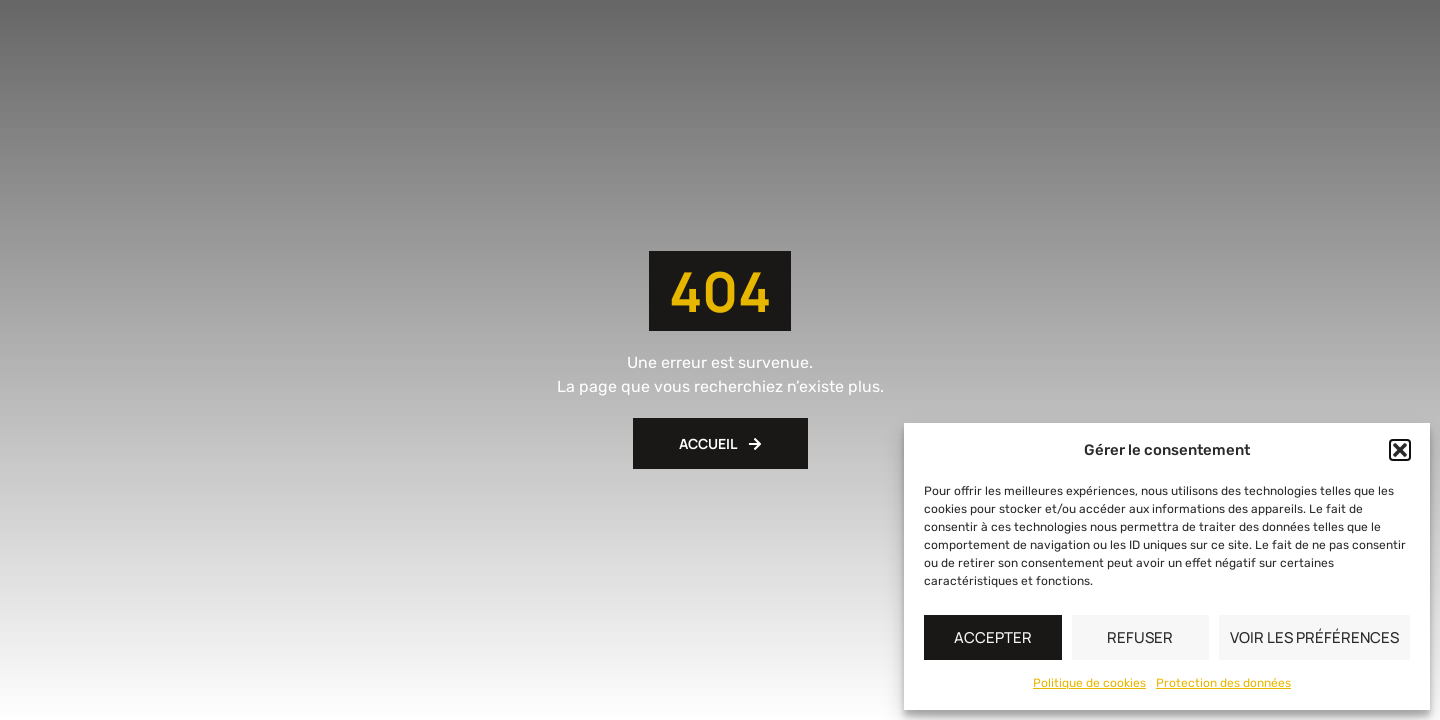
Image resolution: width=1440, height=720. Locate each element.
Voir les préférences (1314, 637)
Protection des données (1223, 683)
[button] (1400, 450)
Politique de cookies (1089, 683)
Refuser (1140, 637)
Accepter (993, 637)
